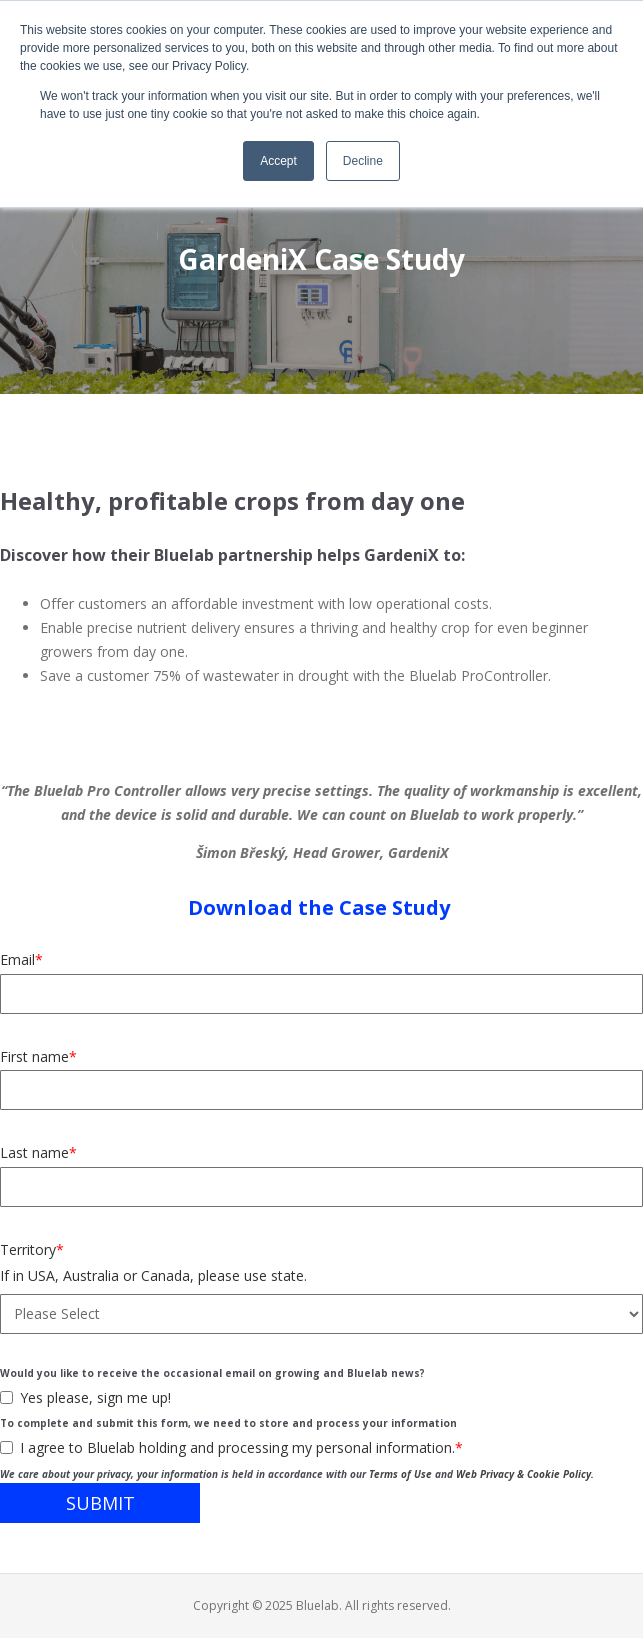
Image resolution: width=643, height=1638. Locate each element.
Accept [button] (278, 161)
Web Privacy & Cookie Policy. (525, 1474)
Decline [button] (363, 161)
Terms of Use (400, 1474)
